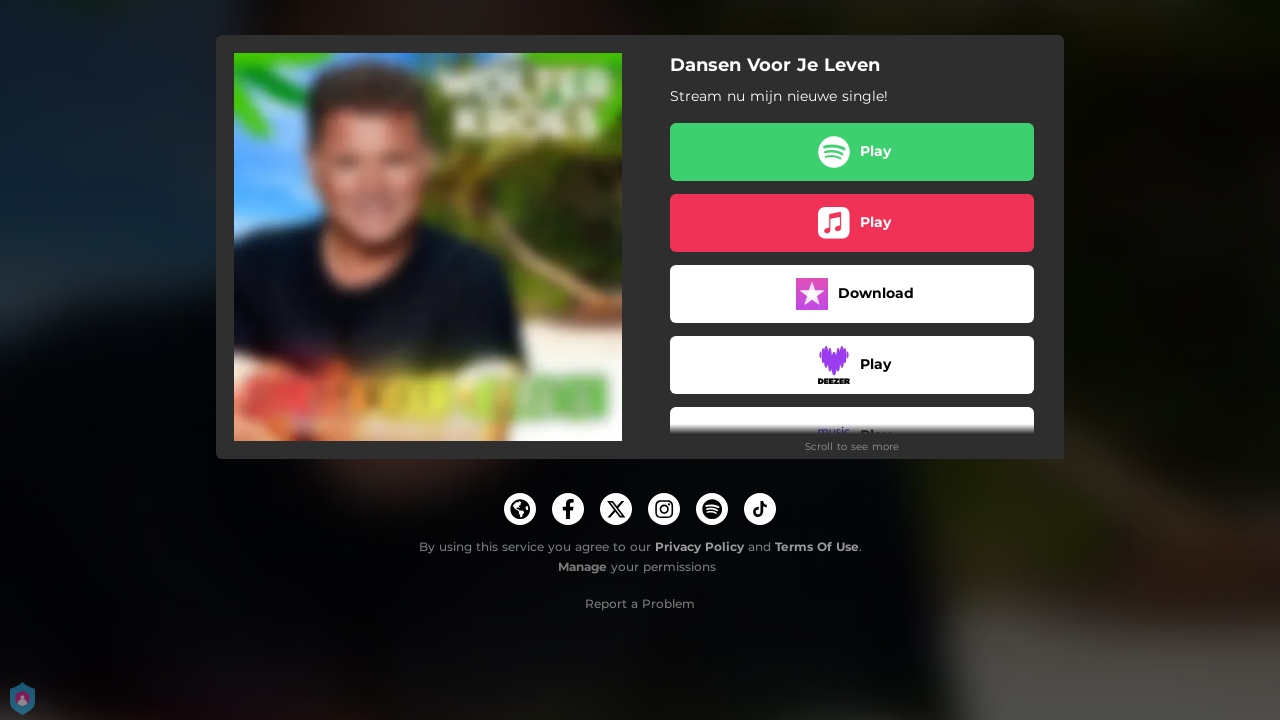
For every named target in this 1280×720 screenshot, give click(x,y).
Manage (582, 566)
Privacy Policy (699, 546)
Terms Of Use (817, 546)
